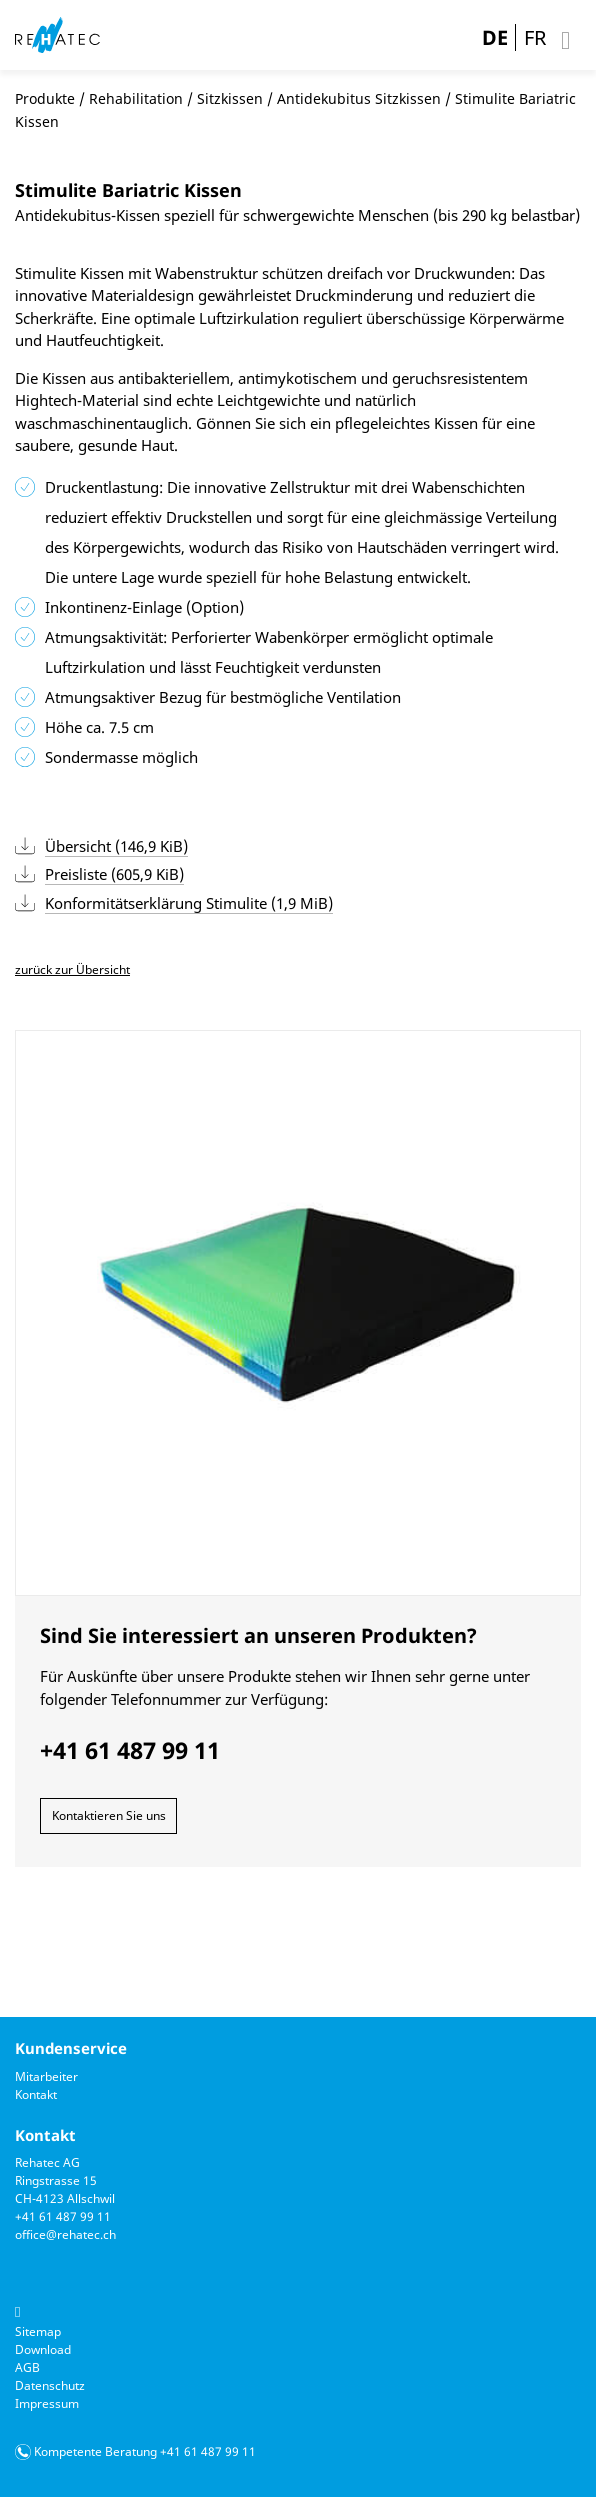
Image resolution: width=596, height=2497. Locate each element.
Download (43, 2349)
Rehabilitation (136, 98)
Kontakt (36, 2094)
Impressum (47, 2403)
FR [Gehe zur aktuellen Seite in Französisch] (535, 37)
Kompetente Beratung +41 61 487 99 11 (145, 2451)
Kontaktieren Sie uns (109, 1815)
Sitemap (38, 2331)
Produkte (45, 98)
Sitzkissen (230, 98)
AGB (27, 2367)
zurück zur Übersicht (72, 969)
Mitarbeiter (46, 2076)
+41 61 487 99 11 (63, 2216)
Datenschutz (50, 2385)
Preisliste (114, 874)
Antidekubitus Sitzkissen (359, 98)
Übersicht (116, 846)
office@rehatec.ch (65, 2234)
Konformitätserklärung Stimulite (189, 903)
